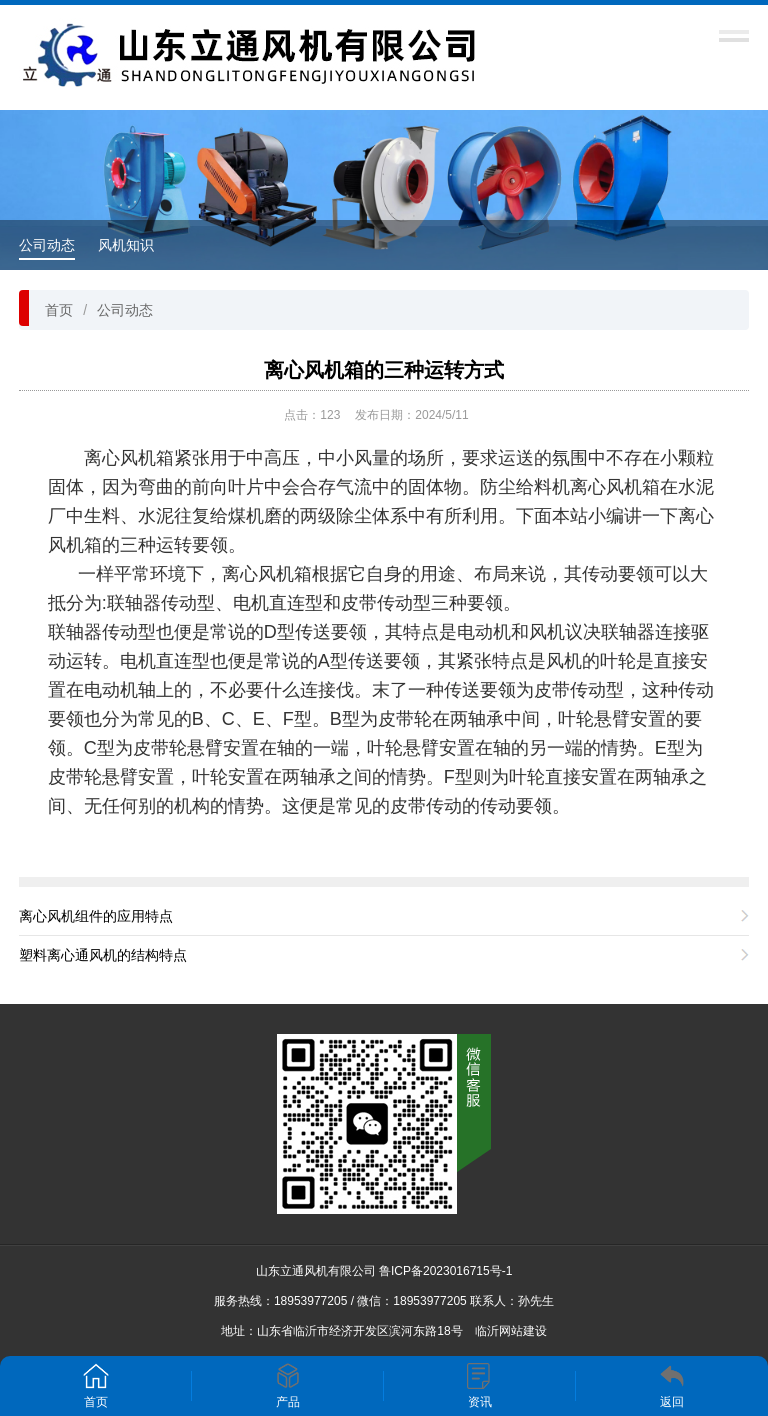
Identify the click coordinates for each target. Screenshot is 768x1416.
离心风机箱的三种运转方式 (384, 370)
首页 (59, 310)
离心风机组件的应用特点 (96, 916)
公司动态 (47, 245)
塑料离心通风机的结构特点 (103, 955)
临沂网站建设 (511, 1331)
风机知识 (126, 245)
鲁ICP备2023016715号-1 (445, 1271)
